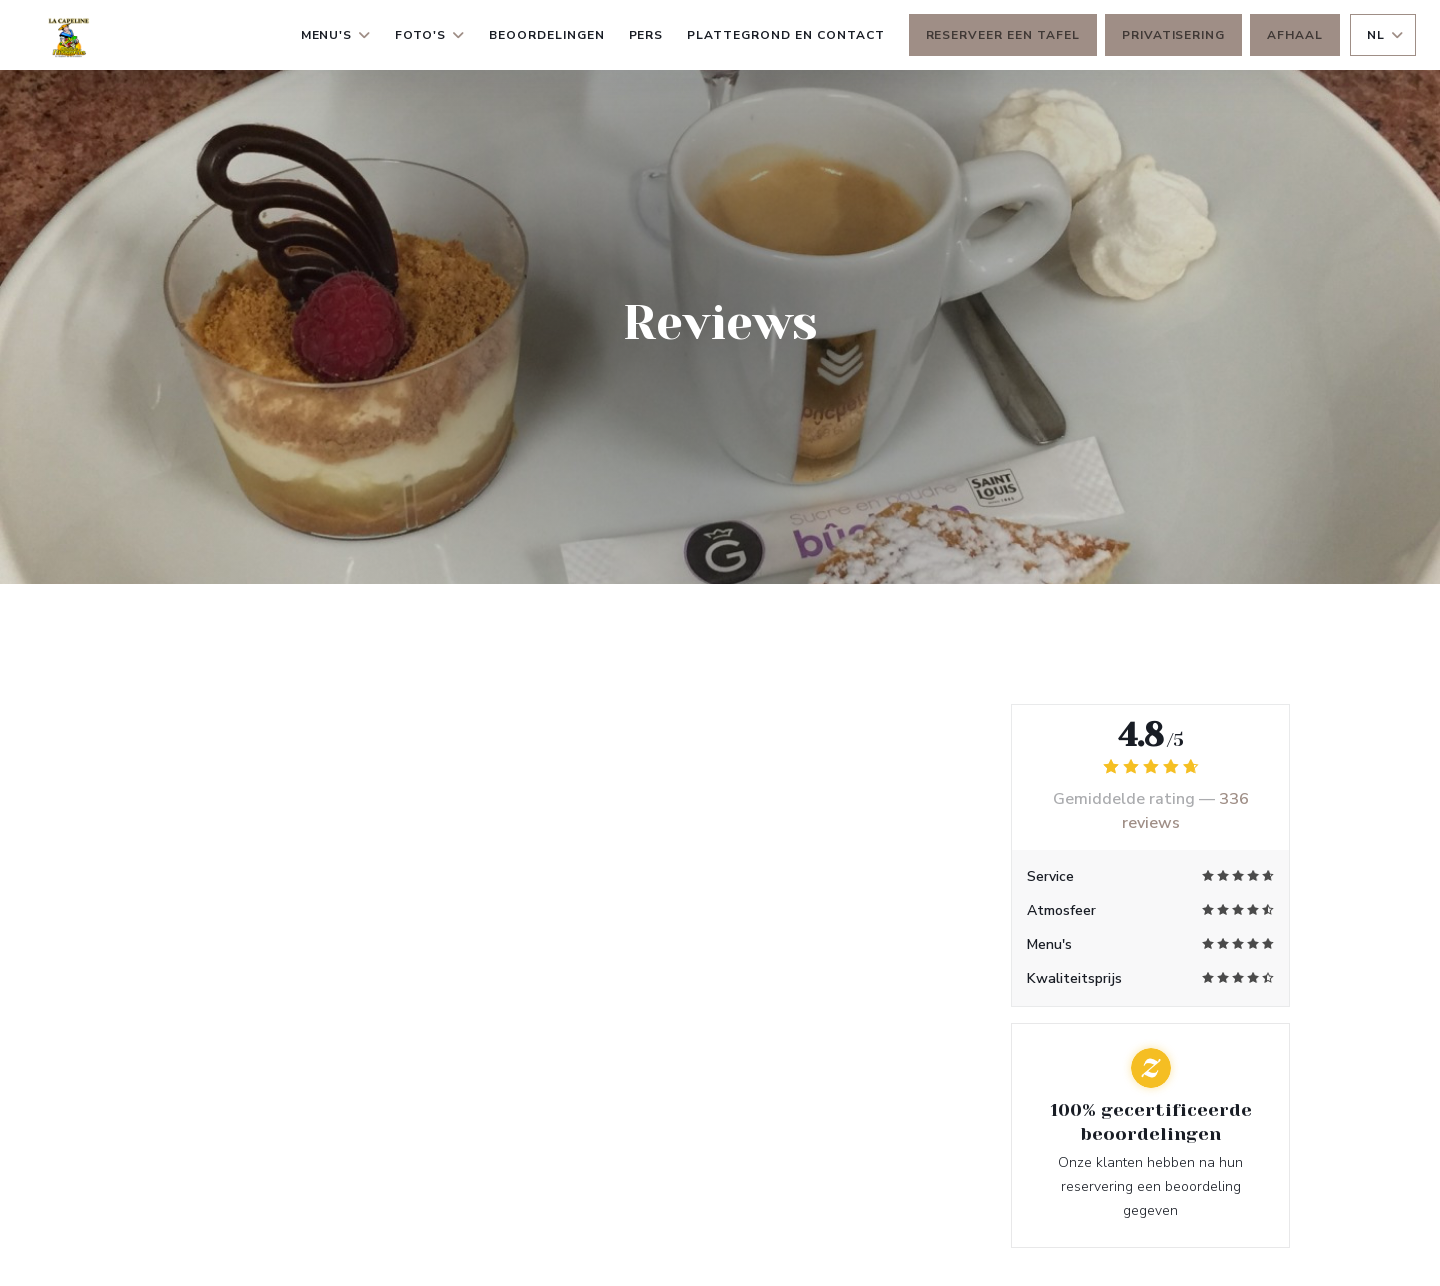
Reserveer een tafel (1003, 35)
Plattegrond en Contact (785, 35)
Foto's (430, 35)
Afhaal (1295, 35)
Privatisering (1173, 35)
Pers (646, 35)
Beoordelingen (546, 35)
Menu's (336, 35)
